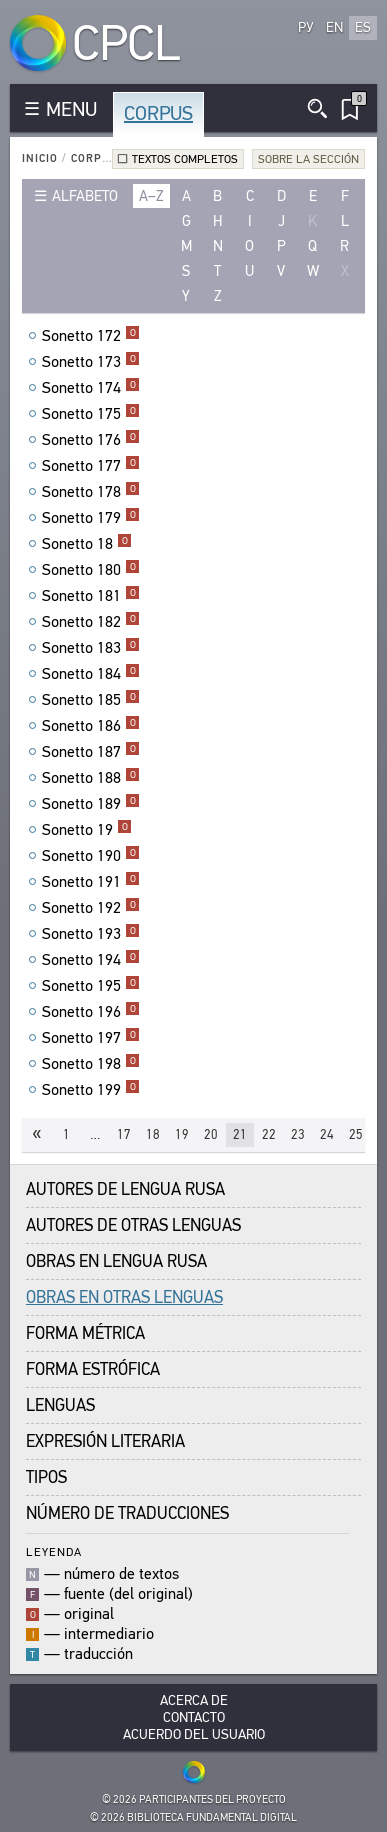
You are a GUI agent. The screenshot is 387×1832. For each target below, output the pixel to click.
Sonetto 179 (91, 518)
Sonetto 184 (91, 674)
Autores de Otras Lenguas (133, 1225)
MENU (71, 109)
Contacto (194, 1717)
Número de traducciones (127, 1513)
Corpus (158, 113)
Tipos (46, 1477)
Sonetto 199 (91, 1090)
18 (153, 1134)
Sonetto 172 (91, 336)
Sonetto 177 (91, 466)
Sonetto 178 (91, 492)
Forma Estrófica (93, 1369)
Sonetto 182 (91, 622)
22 (269, 1134)
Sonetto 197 (91, 1038)
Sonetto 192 (91, 908)
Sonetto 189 (91, 804)
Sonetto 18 (87, 544)
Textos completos (185, 159)
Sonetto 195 (91, 986)
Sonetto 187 (91, 752)
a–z (151, 196)
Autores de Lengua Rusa (125, 1189)
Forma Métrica (85, 1333)
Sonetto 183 (91, 648)
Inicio (40, 158)
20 (211, 1134)
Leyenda (54, 1551)
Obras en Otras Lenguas (124, 1297)
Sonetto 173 (91, 362)
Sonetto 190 (91, 856)
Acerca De (194, 1700)
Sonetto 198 (91, 1064)
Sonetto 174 (91, 388)
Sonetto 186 (91, 726)
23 (298, 1134)
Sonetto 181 (91, 596)
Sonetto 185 (91, 700)
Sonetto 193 (91, 934)
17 (124, 1134)
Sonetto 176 (91, 440)
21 (240, 1134)
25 (356, 1134)
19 (182, 1134)
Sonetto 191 (91, 882)
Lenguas (60, 1405)
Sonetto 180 (91, 570)
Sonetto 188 (91, 778)
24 (327, 1134)
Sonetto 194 (91, 960)
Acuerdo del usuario (194, 1734)
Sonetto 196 (91, 1012)
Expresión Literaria (105, 1441)
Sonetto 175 (91, 414)
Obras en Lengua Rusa (116, 1261)
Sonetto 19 (87, 830)
